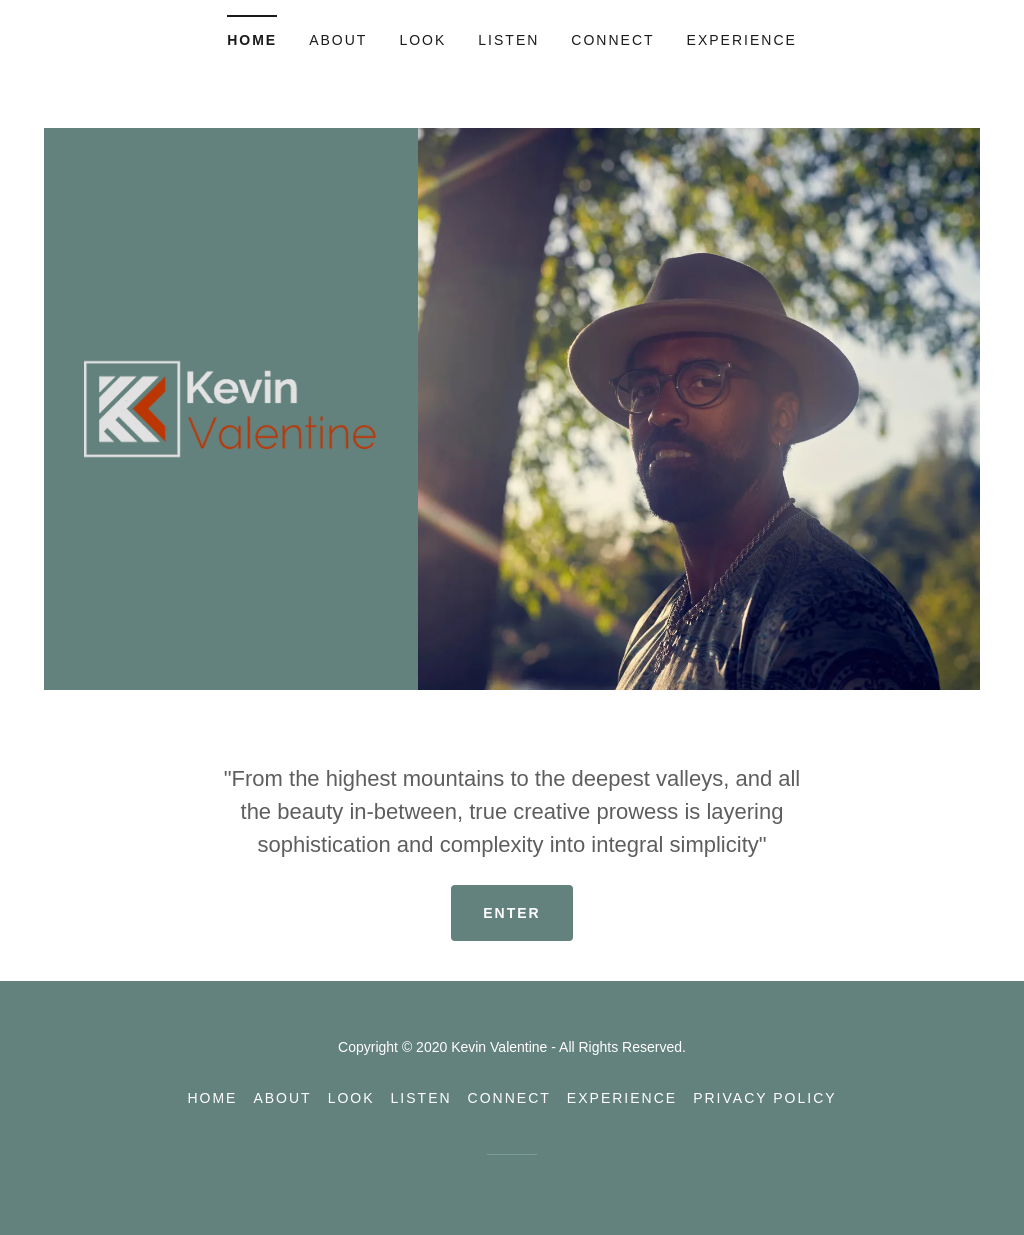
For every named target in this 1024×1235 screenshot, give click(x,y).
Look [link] (422, 40)
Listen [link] (508, 40)
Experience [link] (742, 40)
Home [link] (252, 40)
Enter (511, 913)
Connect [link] (612, 40)
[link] (231, 407)
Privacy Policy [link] (764, 1098)
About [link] (338, 40)
